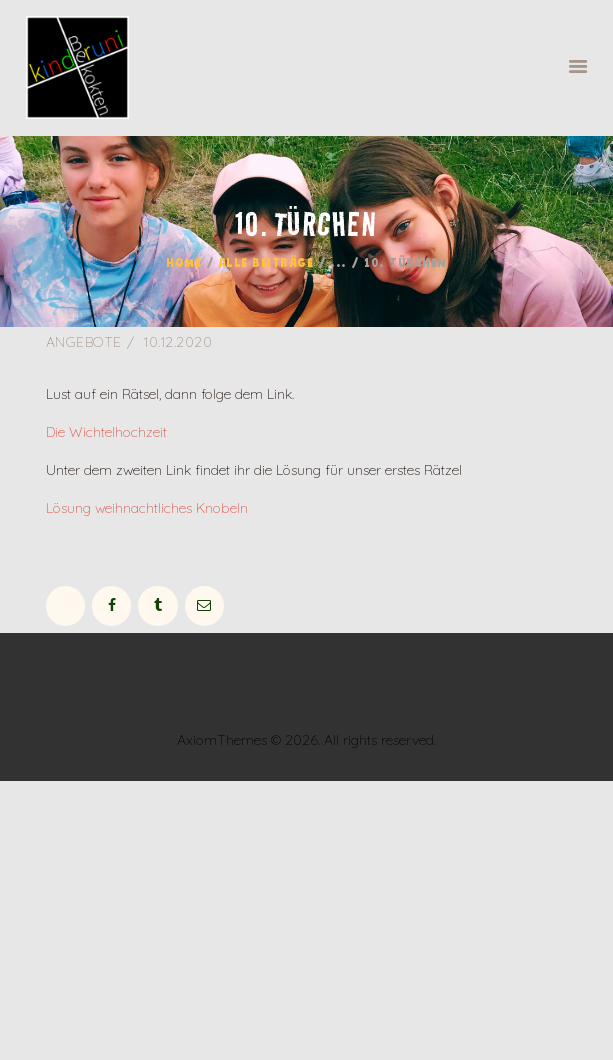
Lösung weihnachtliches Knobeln (147, 508)
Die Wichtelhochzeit (106, 432)
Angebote (84, 342)
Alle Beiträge (266, 264)
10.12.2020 (177, 342)
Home (183, 264)
